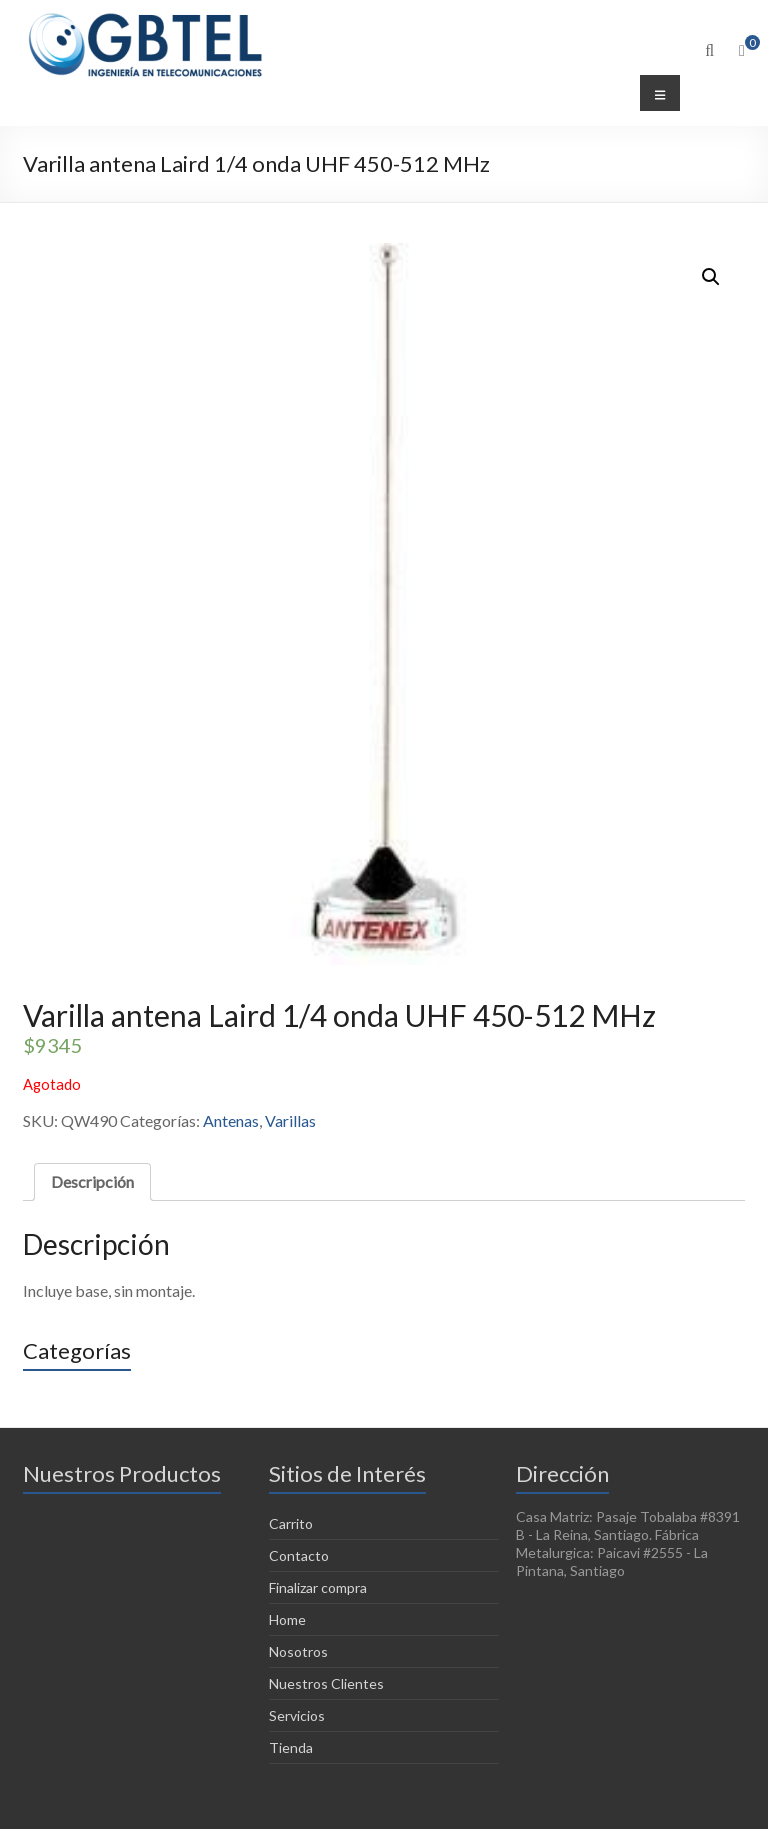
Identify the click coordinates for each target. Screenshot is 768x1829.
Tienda (291, 1747)
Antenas (231, 1120)
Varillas (290, 1120)
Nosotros (298, 1651)
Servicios (297, 1715)
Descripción (92, 1181)
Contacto (299, 1555)
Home (287, 1619)
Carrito (291, 1523)
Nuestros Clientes (326, 1683)
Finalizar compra (318, 1587)
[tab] (92, 1182)
